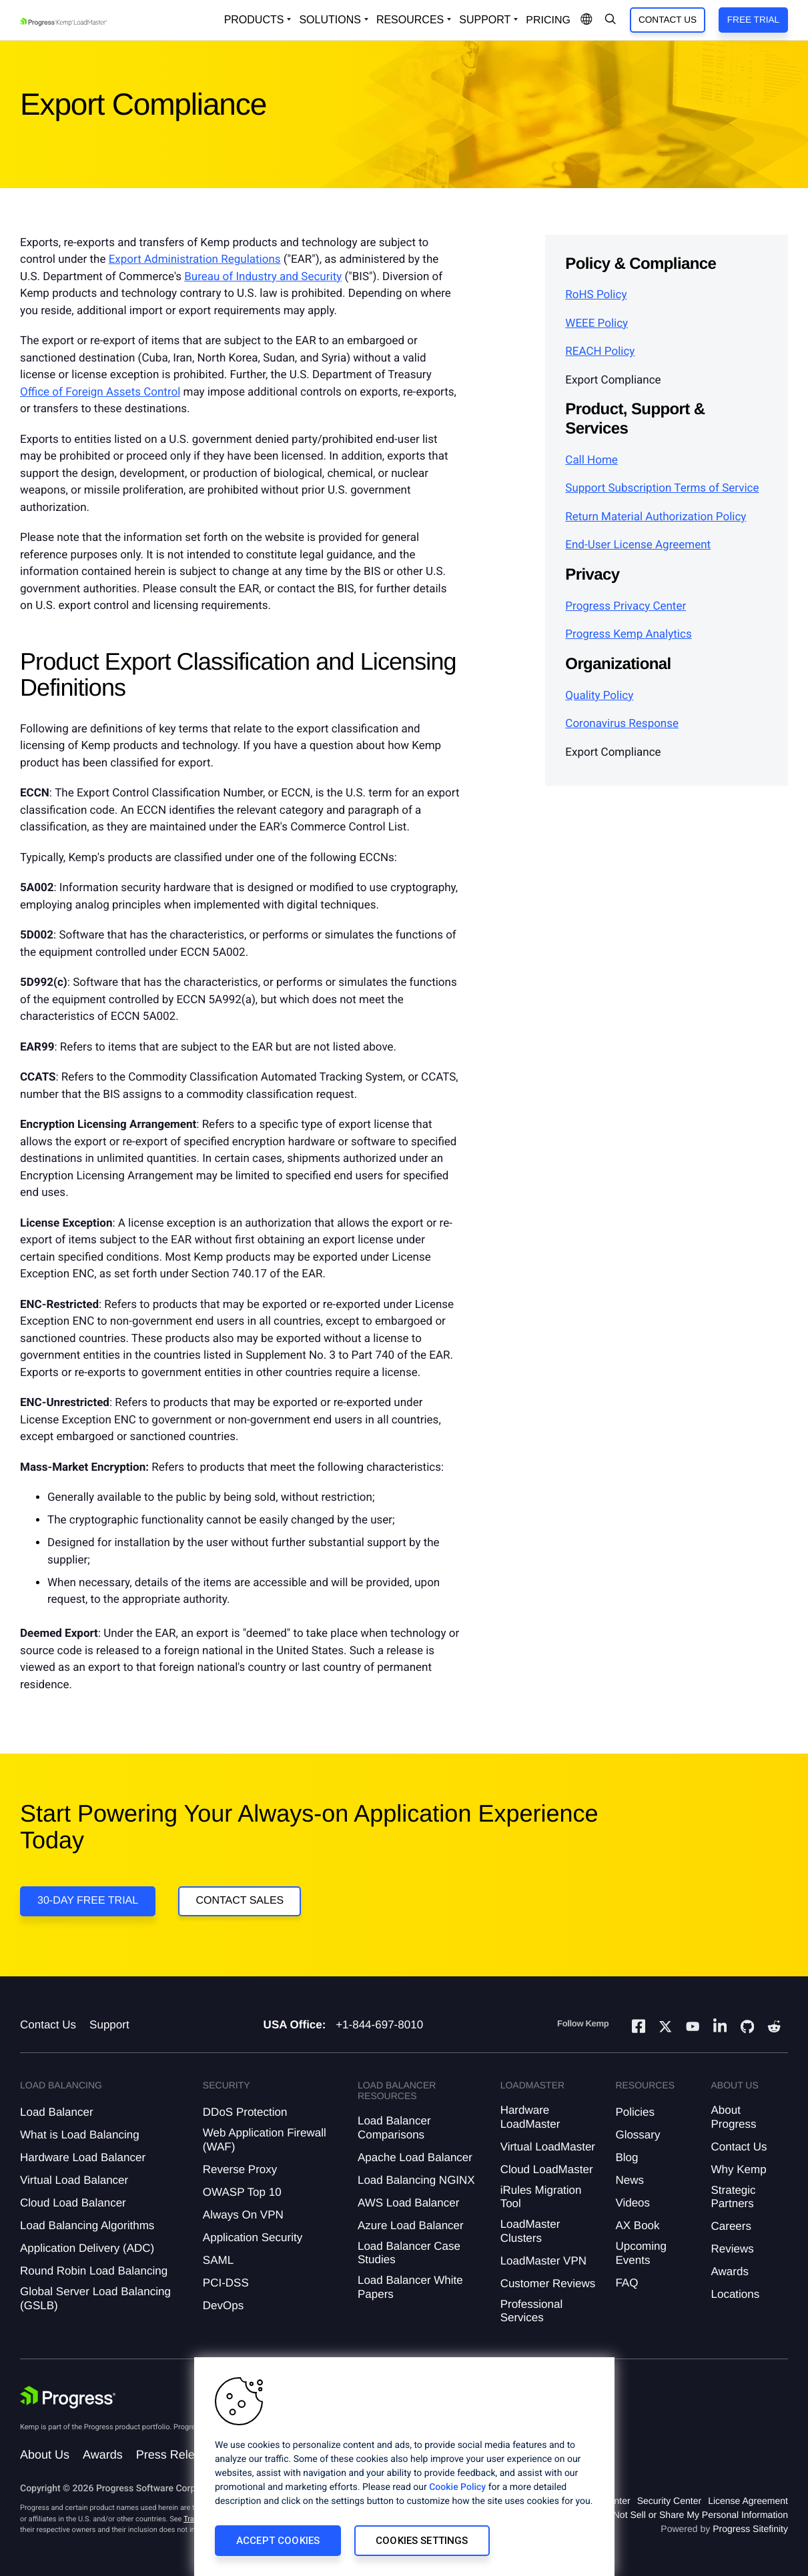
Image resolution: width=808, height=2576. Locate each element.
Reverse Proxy (240, 2169)
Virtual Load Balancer (74, 2180)
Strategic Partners (733, 2197)
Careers (731, 2226)
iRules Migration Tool (541, 2197)
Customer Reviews (548, 2283)
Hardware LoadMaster (530, 2117)
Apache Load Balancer (415, 2157)
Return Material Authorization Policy (655, 517)
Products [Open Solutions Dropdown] (254, 19)
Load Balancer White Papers (410, 2287)
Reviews (732, 2248)
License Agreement (748, 2500)
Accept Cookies (278, 2541)
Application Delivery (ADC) (87, 2248)
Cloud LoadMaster (546, 2169)
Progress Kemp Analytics (628, 634)
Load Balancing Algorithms (87, 2225)
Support (109, 2024)
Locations (735, 2294)
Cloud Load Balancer (73, 2202)
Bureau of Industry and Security (263, 276)
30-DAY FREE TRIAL (87, 1900)
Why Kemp (739, 2169)
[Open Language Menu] (586, 20)
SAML (218, 2260)
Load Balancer (56, 2112)
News (629, 2180)
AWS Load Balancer (408, 2202)
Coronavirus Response (622, 723)
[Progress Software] (68, 2397)
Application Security (252, 2237)
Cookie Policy (457, 2487)
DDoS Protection (245, 2112)
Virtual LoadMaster (547, 2146)
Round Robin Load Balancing (93, 2271)
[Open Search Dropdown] (610, 20)
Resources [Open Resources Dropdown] (410, 19)
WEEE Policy (596, 323)
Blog (626, 2157)
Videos (632, 2202)
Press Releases (178, 2454)
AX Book (637, 2225)
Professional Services (531, 2311)
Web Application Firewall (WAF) (264, 2139)
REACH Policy (600, 351)
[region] (404, 2466)
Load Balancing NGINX (416, 2180)
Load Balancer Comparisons (394, 2127)
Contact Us (668, 20)
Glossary (637, 2134)
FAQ (626, 2283)
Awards (730, 2271)
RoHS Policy (596, 294)
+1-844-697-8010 (379, 2024)
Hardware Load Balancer (82, 2157)
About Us (44, 2454)
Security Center (669, 2500)
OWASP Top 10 (242, 2192)
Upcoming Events (641, 2253)
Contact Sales (239, 1900)
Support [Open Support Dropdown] (484, 19)
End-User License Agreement (638, 545)
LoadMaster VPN (543, 2261)
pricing (548, 20)
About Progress (734, 2117)
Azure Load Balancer (411, 2225)
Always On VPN (243, 2214)
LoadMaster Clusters (530, 2231)
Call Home (591, 460)
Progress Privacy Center (625, 606)
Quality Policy (599, 695)
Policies (635, 2112)
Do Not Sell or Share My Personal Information (693, 2514)
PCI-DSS (226, 2283)
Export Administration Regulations (195, 259)
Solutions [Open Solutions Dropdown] (329, 19)
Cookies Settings (422, 2541)
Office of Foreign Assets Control (100, 392)
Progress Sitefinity (750, 2528)
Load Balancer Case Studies (409, 2253)
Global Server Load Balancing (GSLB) (95, 2298)
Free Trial (753, 20)
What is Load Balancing (79, 2134)
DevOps (223, 2305)
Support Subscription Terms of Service (662, 488)
